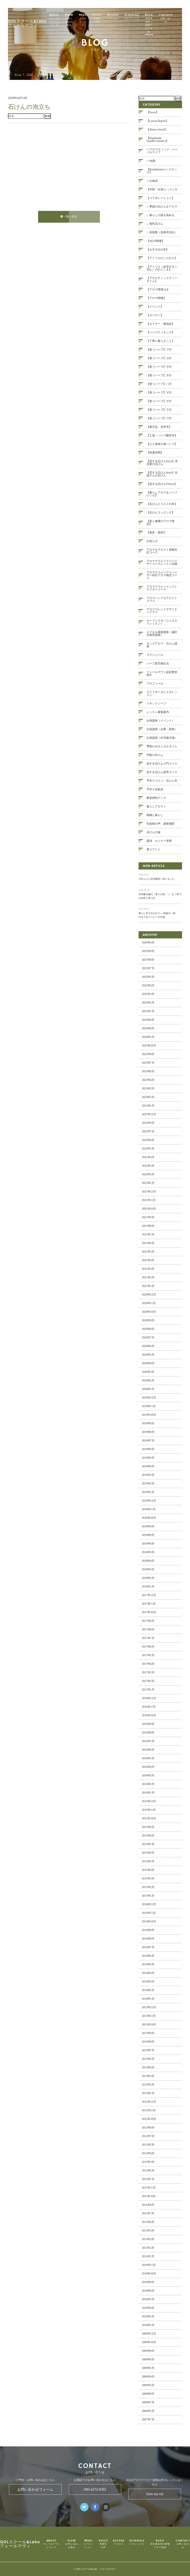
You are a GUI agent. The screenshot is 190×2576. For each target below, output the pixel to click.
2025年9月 (148, 951)
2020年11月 (149, 1303)
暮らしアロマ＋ (156, 807)
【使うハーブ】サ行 (159, 367)
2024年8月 (148, 1028)
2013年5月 (148, 2059)
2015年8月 (148, 1836)
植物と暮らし (155, 815)
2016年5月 (148, 1758)
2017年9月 (148, 1621)
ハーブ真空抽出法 (158, 664)
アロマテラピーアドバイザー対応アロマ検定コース (162, 576)
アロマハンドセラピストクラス (162, 600)
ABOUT (61, 20)
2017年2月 (148, 1681)
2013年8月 (148, 2042)
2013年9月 (148, 2033)
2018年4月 (148, 1561)
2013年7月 (148, 2050)
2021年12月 (149, 1192)
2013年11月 (149, 2016)
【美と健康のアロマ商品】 (160, 523)
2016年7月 (148, 1741)
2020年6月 (148, 1346)
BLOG (155, 23)
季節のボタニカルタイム (162, 747)
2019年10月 (149, 1415)
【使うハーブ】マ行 (159, 393)
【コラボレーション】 (160, 198)
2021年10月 (149, 1209)
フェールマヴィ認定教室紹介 (162, 674)
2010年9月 (148, 2282)
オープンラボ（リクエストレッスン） (162, 623)
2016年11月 (149, 1707)
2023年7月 (148, 1063)
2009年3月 (148, 2385)
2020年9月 (148, 1320)
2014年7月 (148, 1947)
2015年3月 (148, 1879)
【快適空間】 (155, 453)
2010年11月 (149, 2265)
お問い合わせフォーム (35, 2490)
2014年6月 (148, 1956)
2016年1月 (148, 1793)
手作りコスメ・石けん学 (162, 781)
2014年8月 (148, 1939)
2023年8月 (148, 1054)
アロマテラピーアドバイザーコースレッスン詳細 (162, 563)
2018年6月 (148, 1544)
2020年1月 (148, 1389)
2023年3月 (148, 1089)
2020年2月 (148, 1381)
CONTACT (172, 18)
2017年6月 (148, 1647)
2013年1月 (148, 2093)
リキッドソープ (156, 704)
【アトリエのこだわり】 (162, 258)
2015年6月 (148, 1853)
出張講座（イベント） (160, 721)
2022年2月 (148, 1174)
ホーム (18, 74)
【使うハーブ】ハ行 (159, 384)
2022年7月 (148, 1132)
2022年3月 (148, 1166)
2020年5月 (148, 1355)
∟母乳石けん (155, 224)
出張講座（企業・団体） (162, 729)
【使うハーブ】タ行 (159, 375)
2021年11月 (149, 1200)
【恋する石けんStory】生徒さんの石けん (162, 474)
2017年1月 (148, 1690)
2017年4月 (148, 1664)
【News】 (152, 112)
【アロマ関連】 (156, 298)
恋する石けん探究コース (162, 772)
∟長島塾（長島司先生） (162, 232)
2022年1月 (148, 1183)
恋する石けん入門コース (162, 764)
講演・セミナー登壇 (159, 841)
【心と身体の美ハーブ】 (162, 444)
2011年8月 (148, 2205)
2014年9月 (148, 1930)
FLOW (75, 20)
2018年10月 (149, 1518)
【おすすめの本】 (158, 250)
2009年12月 (149, 2334)
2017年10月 (149, 1612)
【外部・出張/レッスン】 (162, 190)
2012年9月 (148, 2128)
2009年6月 (148, 2360)
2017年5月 (148, 1655)
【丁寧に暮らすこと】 (160, 341)
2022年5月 (148, 1149)
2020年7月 (148, 1338)
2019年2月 (148, 1484)
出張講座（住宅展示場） (162, 738)
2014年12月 (149, 1904)
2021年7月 (148, 1235)
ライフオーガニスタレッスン (162, 694)
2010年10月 (149, 2274)
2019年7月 (148, 1441)
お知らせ (152, 541)
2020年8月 (148, 1329)
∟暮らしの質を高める (160, 215)
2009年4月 (148, 2377)
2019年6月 (148, 1449)
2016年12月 (149, 1698)
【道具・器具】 (156, 533)
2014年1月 (148, 1999)
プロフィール (155, 684)
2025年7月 (148, 968)
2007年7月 (148, 2420)
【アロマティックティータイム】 (162, 280)
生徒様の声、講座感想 (160, 824)
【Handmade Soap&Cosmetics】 (158, 140)
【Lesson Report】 (157, 121)
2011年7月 (148, 2214)
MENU (89, 20)
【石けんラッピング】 (160, 513)
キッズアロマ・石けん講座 (162, 645)
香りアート (153, 850)
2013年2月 (148, 2085)
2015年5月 (148, 1861)
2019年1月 (148, 1492)
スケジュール (155, 655)
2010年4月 (148, 2308)
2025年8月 (148, 960)
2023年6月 (148, 1071)
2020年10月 (149, 1312)
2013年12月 (149, 2007)
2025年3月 (148, 994)
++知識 (151, 161)
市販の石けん (155, 755)
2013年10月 (149, 2025)
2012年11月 (149, 2110)
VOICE (103, 18)
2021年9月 (148, 1217)
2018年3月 (148, 1569)
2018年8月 (148, 1535)
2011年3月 (148, 2239)
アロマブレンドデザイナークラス (162, 611)
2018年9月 (148, 1527)
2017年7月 (148, 1638)
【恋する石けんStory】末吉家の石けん (162, 463)
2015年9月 (148, 1827)
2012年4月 (148, 2153)
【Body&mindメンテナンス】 (162, 171)
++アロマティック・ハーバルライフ (162, 151)
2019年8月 (148, 1432)
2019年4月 (148, 1466)
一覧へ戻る (69, 217)
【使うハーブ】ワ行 (159, 418)
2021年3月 (148, 1269)
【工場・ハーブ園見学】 (162, 436)
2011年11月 (149, 2188)
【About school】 (157, 130)
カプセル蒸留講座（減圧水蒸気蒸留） (162, 634)
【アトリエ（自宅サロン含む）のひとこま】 (162, 269)
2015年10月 (149, 1819)
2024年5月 (148, 1037)
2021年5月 (148, 1252)
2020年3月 (148, 1372)
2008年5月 (148, 2411)
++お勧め (152, 181)
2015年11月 (149, 1810)
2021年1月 (148, 1286)
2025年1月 (148, 1011)
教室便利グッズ (156, 798)
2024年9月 (148, 1020)
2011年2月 (148, 2248)
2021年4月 (148, 1260)
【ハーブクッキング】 (160, 333)
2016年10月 (149, 1715)
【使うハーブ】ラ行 (159, 410)
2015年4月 (148, 1870)
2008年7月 (148, 2402)
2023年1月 (148, 1106)
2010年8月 (148, 2291)
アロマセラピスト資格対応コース (162, 552)
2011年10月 (149, 2196)
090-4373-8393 (95, 2490)
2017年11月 (149, 1604)
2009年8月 (148, 2351)
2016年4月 (148, 1767)
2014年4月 (148, 1973)
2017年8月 (148, 1630)
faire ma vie (154, 2494)
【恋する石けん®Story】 (162, 484)
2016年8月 (148, 1733)
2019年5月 (148, 1458)
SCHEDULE (138, 17)
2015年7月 (148, 1844)
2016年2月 (148, 1784)
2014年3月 (148, 1982)
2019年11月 (149, 1406)
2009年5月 (148, 2368)
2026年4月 (148, 943)
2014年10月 (149, 1922)
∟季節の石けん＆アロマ (162, 207)
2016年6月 (148, 1750)
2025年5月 (148, 977)
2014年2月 (148, 1990)
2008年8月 (148, 2394)
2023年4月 (148, 1080)
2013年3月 (148, 2076)
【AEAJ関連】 (155, 241)
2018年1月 (148, 1587)
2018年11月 (149, 1509)
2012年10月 (149, 2119)
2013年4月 (148, 2068)
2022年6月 (148, 1140)
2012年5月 (148, 2145)
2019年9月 (148, 1424)
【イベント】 (155, 307)
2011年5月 (148, 2231)
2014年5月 (148, 1965)
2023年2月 (148, 1097)
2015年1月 (148, 1896)
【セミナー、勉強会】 (160, 324)
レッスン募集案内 (158, 712)
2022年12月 (149, 1114)
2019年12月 (149, 1398)
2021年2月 (148, 1278)
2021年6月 (148, 1243)
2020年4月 (148, 1363)
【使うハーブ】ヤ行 (159, 401)
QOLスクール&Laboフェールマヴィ (29, 17)
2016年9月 (148, 1724)
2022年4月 (148, 1157)
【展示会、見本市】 (159, 427)
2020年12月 (149, 1295)
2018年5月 (148, 1552)
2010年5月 (148, 2299)
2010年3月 (148, 2317)
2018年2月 (148, 1578)
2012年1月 (148, 2179)
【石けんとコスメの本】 (162, 504)
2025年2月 (148, 1003)
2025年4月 (148, 986)
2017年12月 (149, 1595)
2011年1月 (148, 2256)
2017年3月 (148, 1673)
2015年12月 (149, 1801)
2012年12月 (149, 2102)
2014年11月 (149, 1913)
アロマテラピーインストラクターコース (162, 589)
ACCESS (119, 17)
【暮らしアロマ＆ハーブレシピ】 (162, 494)
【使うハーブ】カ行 (159, 358)
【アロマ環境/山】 (158, 290)
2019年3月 (148, 1475)
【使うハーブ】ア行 (159, 350)
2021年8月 (148, 1226)
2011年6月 (148, 2222)
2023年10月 (149, 1046)
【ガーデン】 (155, 315)
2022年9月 (148, 1123)
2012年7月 (148, 2136)
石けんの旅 (153, 832)
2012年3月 (148, 2162)
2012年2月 (148, 2171)
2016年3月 (148, 1776)
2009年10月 (149, 2342)
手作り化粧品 (155, 789)
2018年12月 (149, 1501)
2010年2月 (148, 2325)
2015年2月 (148, 1887)
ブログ (29, 74)
